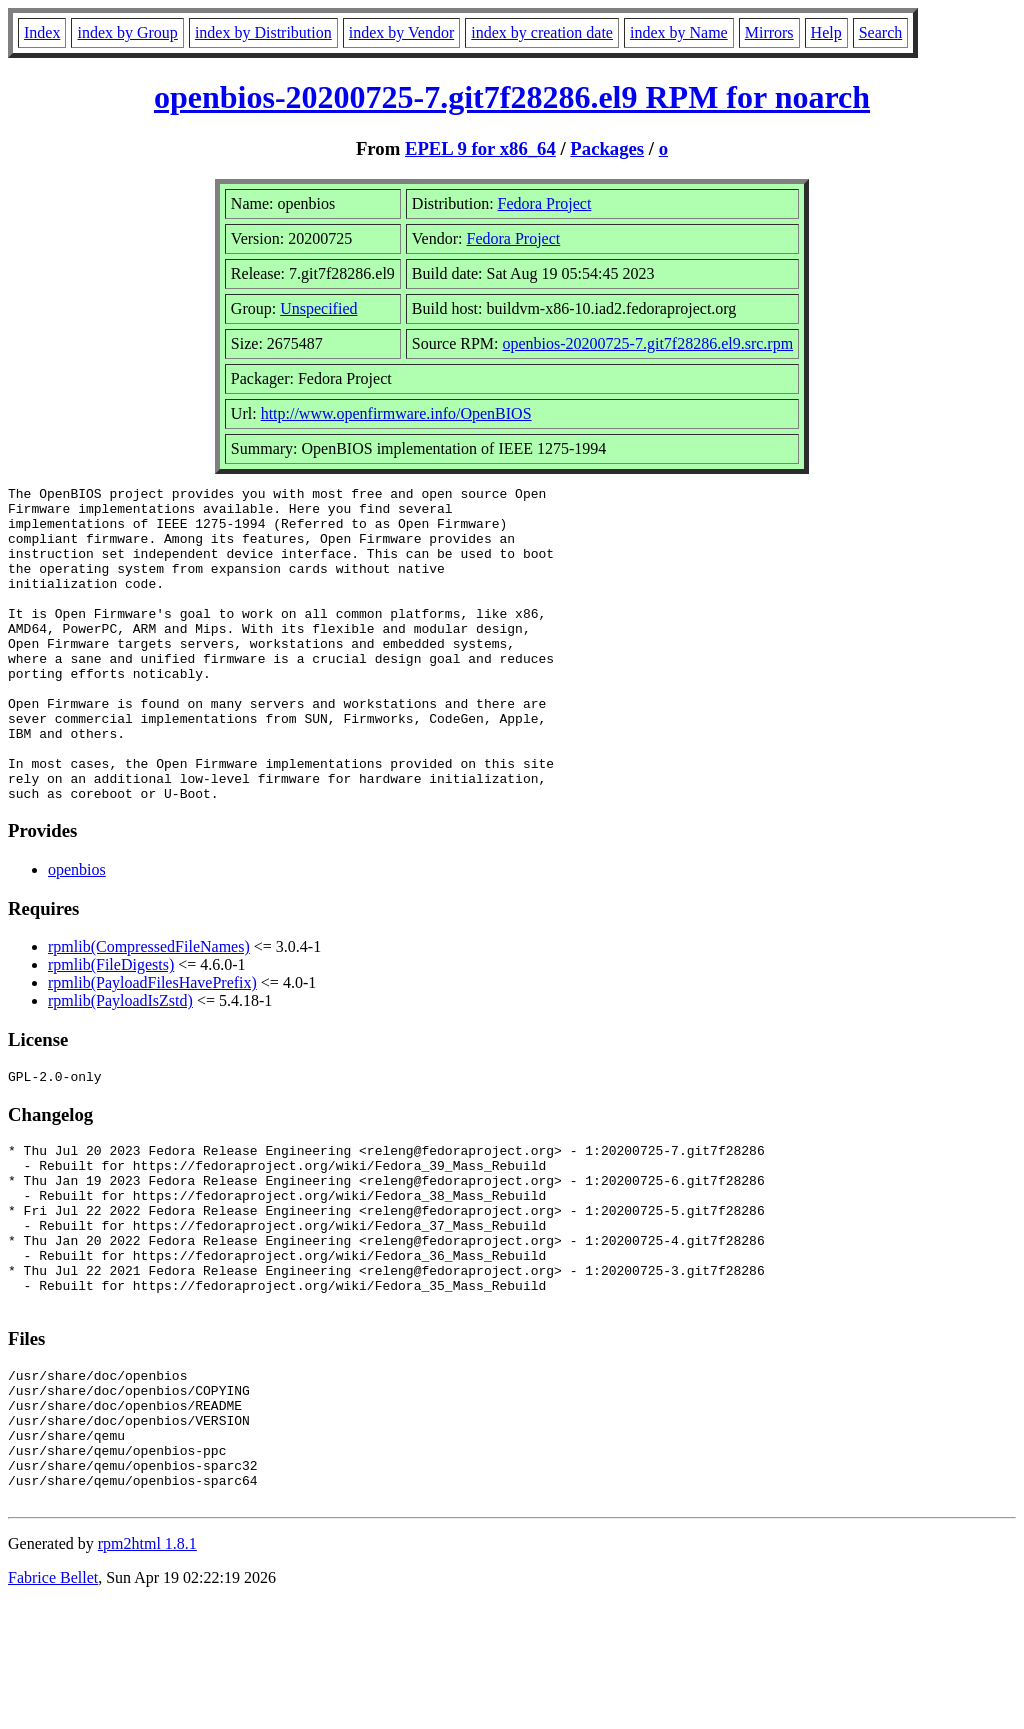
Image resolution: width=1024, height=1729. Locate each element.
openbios (77, 932)
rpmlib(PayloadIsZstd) (120, 1063)
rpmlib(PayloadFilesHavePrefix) (152, 1045)
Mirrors (769, 32)
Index (42, 32)
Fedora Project (545, 203)
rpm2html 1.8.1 (147, 1669)
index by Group (127, 32)
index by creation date (542, 32)
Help (826, 32)
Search (881, 32)
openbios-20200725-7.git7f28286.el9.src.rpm (648, 343)
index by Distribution (263, 32)
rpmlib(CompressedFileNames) (149, 1009)
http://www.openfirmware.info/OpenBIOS (396, 413)
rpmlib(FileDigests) (111, 1027)
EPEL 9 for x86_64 (480, 148)
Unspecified (318, 308)
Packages (607, 148)
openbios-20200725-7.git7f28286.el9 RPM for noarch (512, 97)
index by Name (679, 32)
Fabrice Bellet (53, 1703)
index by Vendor (401, 32)
